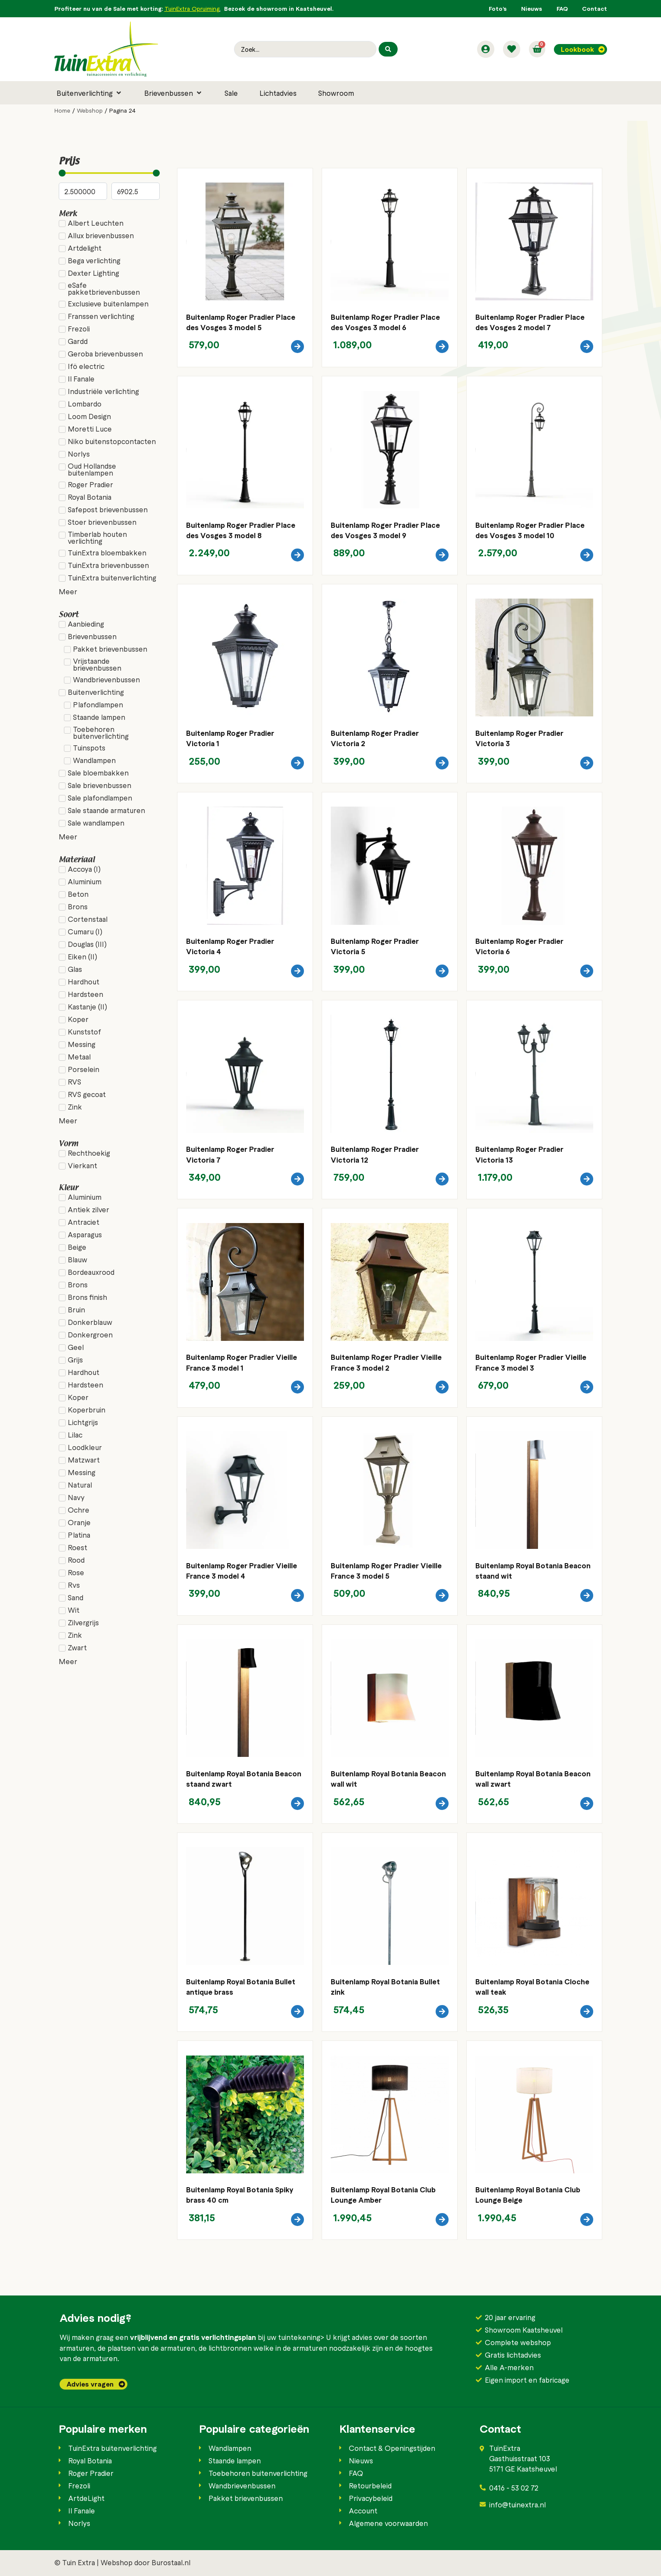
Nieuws (531, 8)
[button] (89, 92)
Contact (594, 8)
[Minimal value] (109, 173)
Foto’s (498, 8)
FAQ (562, 8)
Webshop (90, 110)
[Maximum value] (135, 191)
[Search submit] (388, 49)
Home (62, 110)
